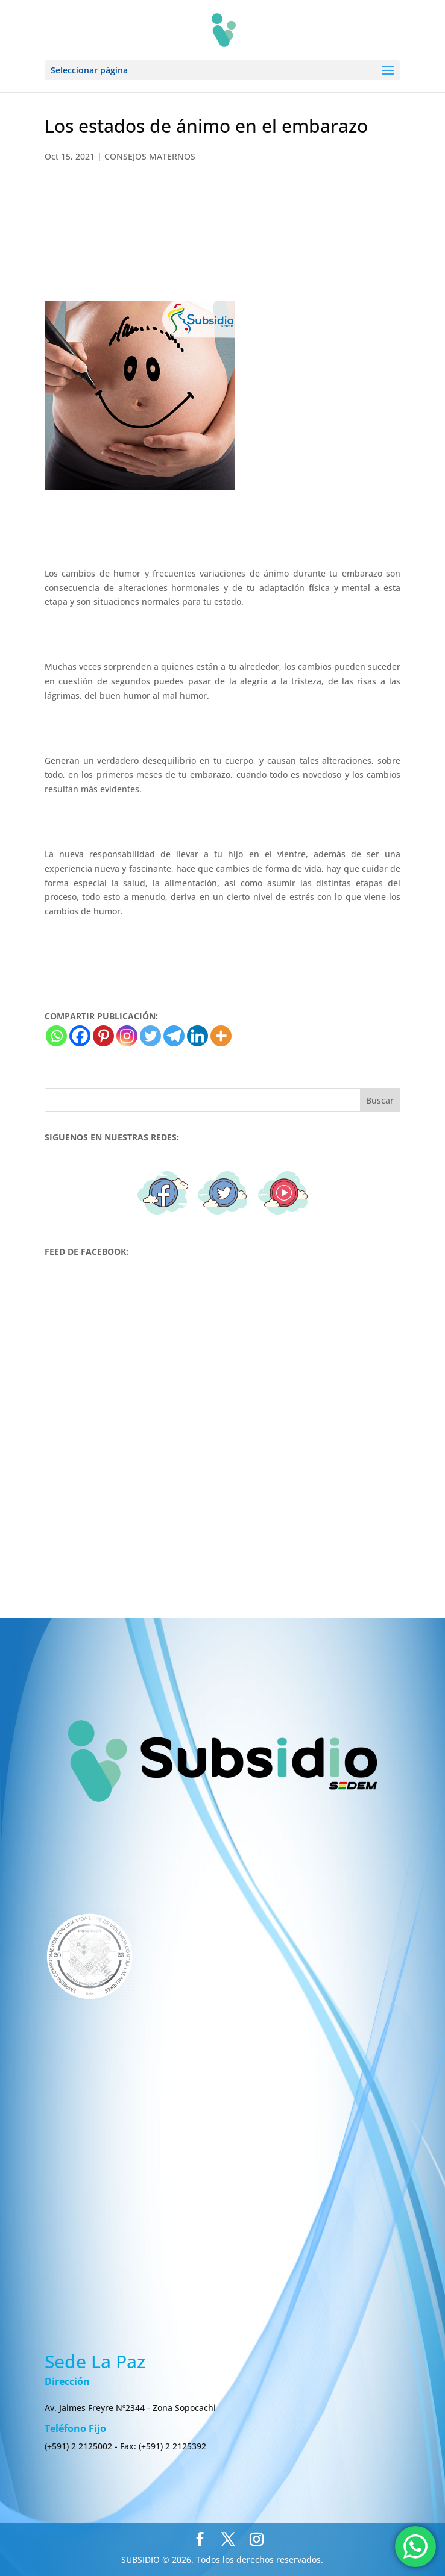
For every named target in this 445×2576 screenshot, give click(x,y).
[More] (221, 1035)
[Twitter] (150, 1035)
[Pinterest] (103, 1035)
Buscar (380, 1100)
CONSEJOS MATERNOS (149, 156)
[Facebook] (79, 1035)
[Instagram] (126, 1035)
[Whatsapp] (56, 1035)
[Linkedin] (197, 1035)
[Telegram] (174, 1035)
